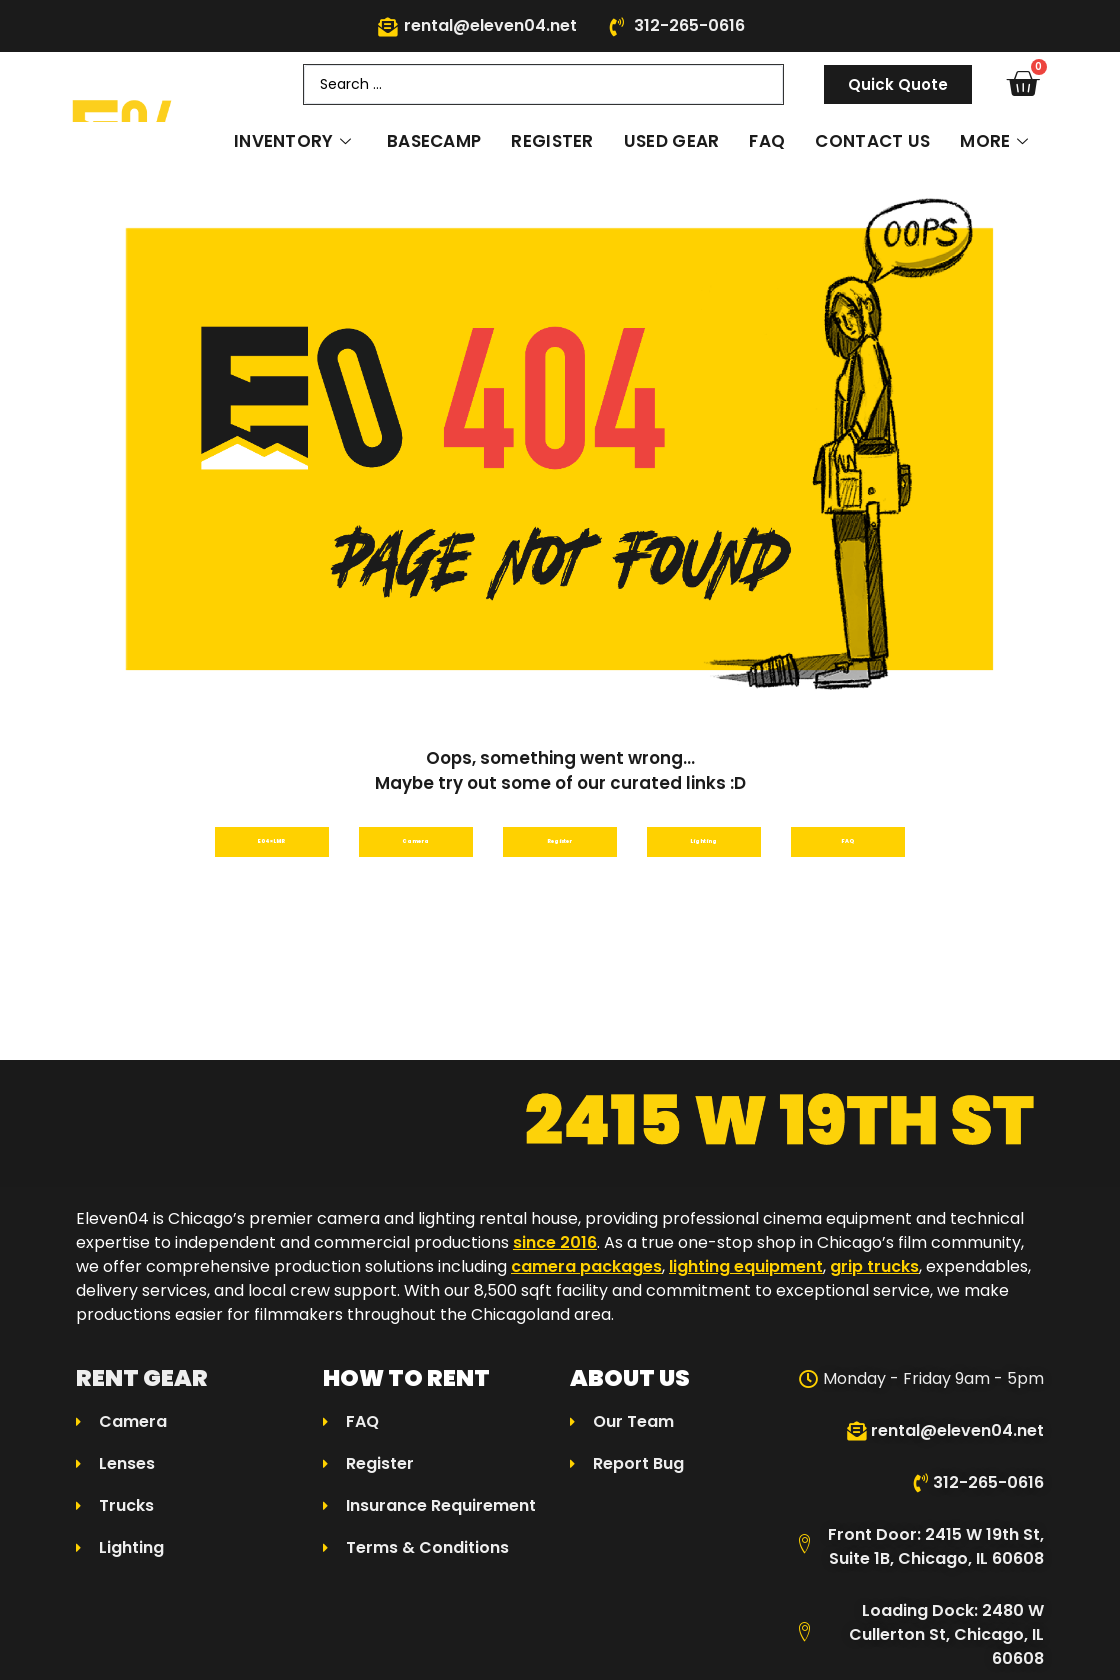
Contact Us (872, 141)
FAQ (767, 141)
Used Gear (672, 141)
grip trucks (874, 1276)
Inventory (292, 141)
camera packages (586, 1276)
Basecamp (434, 141)
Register (552, 141)
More (994, 141)
